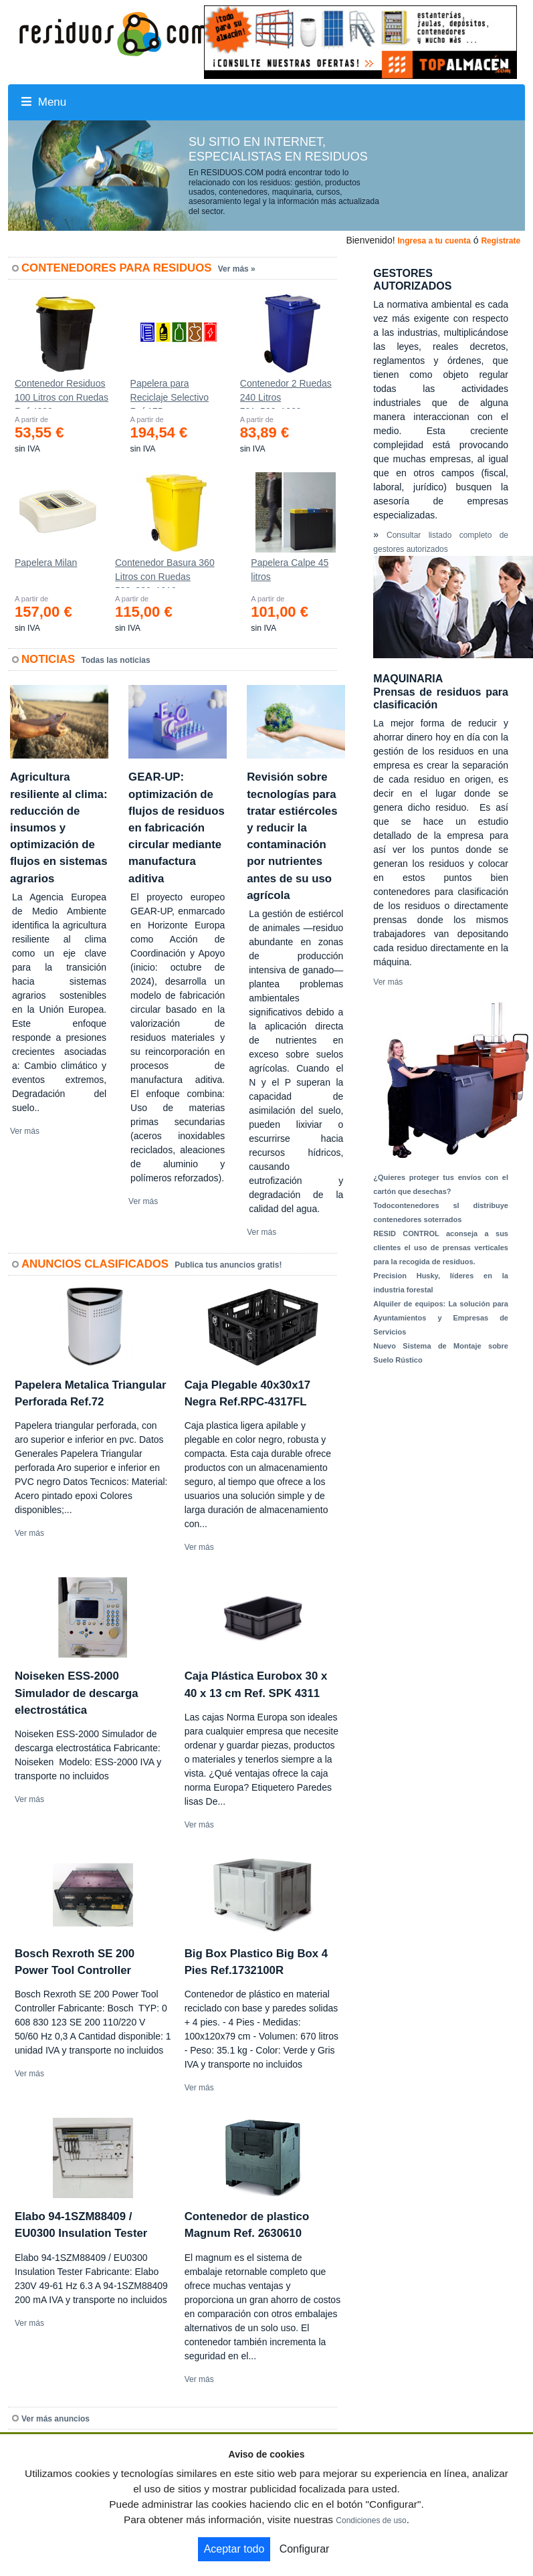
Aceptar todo (234, 2549)
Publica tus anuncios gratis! (228, 1265)
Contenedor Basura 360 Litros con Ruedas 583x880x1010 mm (165, 572)
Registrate (500, 240)
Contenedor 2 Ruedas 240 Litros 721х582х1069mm (286, 393)
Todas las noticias (116, 660)
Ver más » (236, 269)
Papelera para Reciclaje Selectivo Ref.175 (169, 393)
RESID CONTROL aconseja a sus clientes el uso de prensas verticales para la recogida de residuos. (440, 1247)
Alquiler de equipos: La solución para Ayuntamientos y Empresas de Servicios (440, 1318)
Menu (43, 102)
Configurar (305, 2549)
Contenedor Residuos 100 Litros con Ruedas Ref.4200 (61, 393)
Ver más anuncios (55, 2418)
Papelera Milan (46, 562)
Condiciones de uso (371, 2520)
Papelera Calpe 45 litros (289, 569)
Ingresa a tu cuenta (433, 240)
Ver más (24, 1131)
